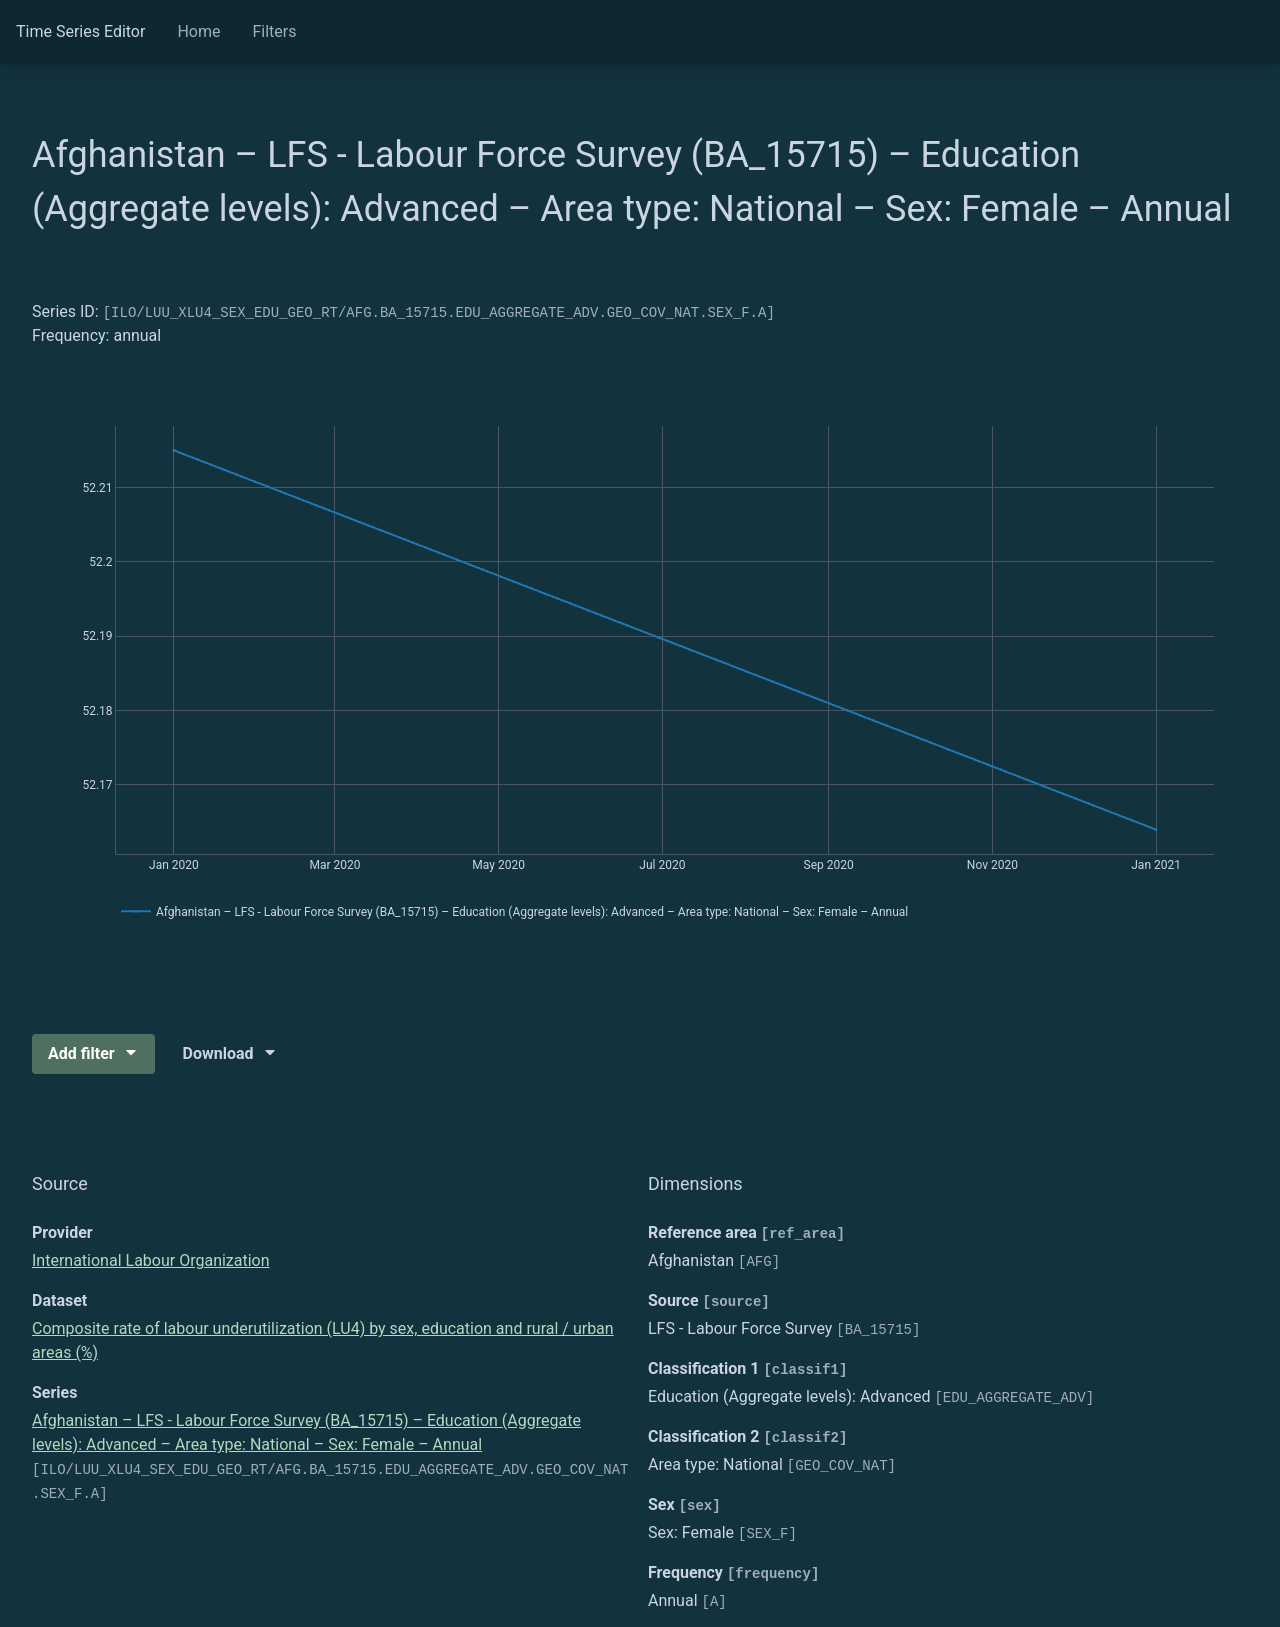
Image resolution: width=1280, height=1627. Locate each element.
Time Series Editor (80, 31)
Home (198, 31)
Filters (274, 31)
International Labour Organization (151, 1260)
